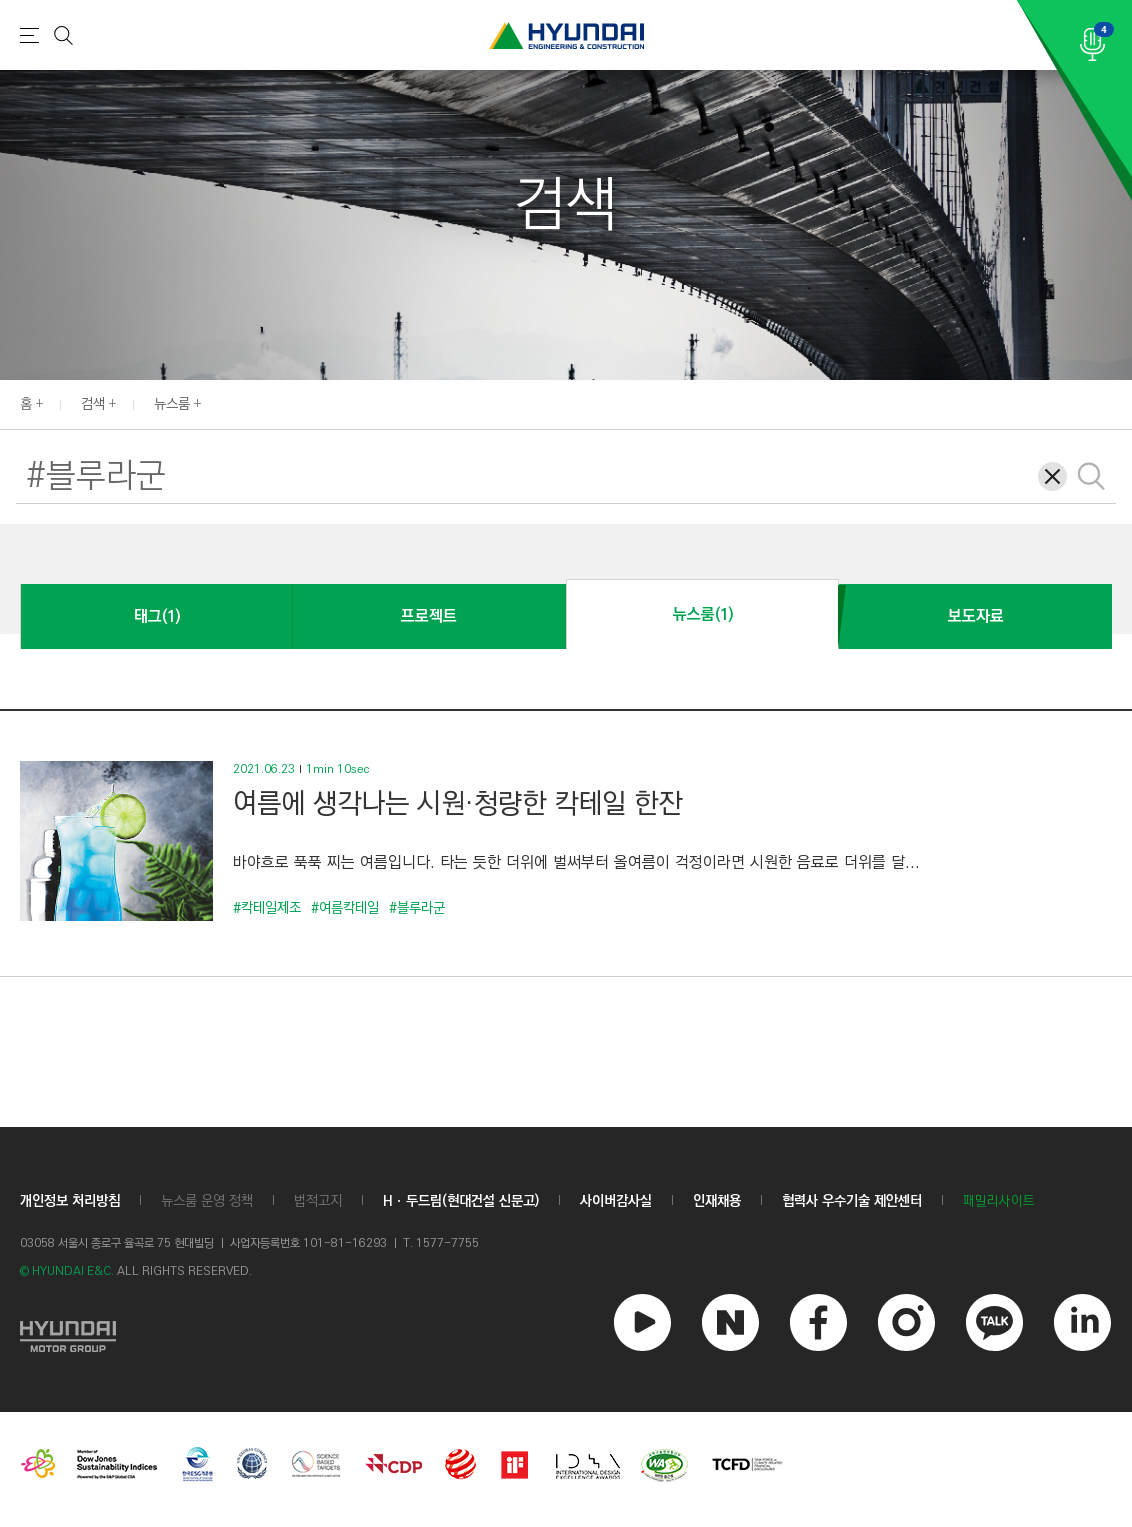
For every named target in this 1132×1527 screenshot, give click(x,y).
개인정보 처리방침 (70, 1201)
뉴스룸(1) (703, 614)
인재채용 (717, 1201)
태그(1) (157, 616)
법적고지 (318, 1201)
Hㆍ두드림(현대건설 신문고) (461, 1201)
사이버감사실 (616, 1201)
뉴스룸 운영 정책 (207, 1201)
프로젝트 (429, 616)
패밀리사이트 (999, 1201)
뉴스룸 (172, 404)
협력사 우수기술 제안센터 (852, 1201)
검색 (93, 404)
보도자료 (976, 616)
